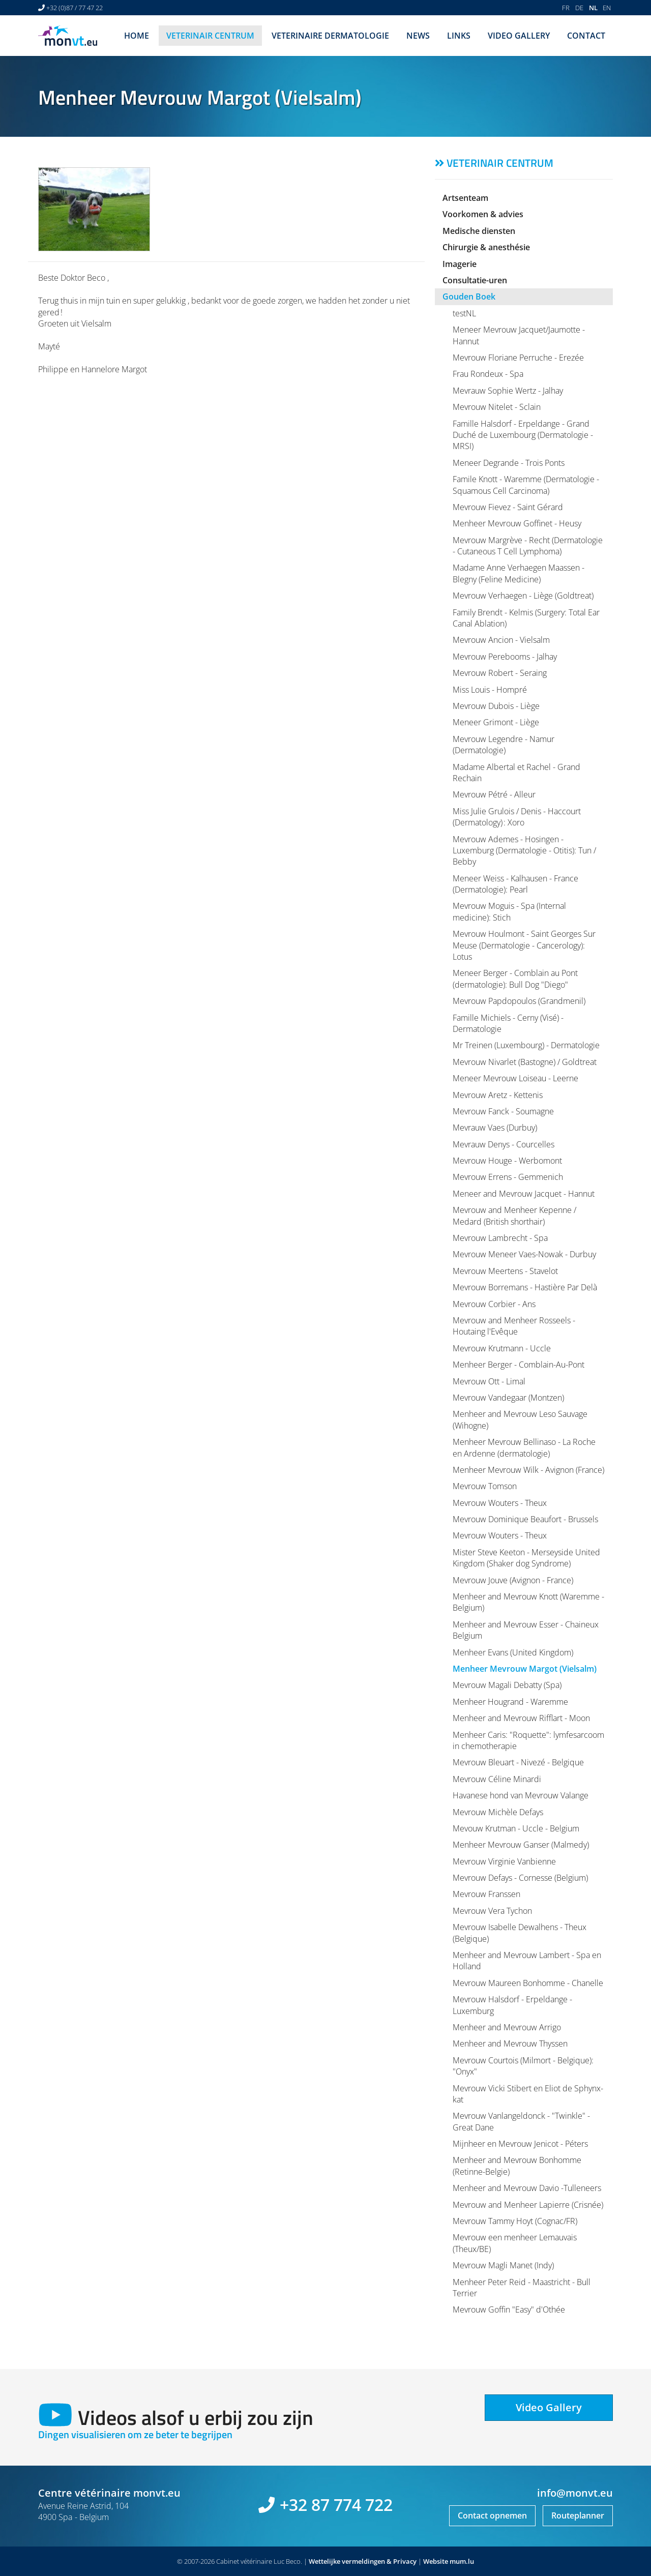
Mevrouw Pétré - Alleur (494, 794)
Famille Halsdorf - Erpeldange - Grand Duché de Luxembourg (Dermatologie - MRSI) (523, 435)
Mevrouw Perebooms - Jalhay (505, 656)
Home (136, 35)
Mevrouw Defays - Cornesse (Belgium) (520, 1877)
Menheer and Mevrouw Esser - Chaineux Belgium (526, 1630)
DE (579, 7)
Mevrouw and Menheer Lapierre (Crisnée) (528, 2204)
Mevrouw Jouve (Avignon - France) (513, 1580)
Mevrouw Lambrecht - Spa (500, 1237)
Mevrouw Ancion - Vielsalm (501, 639)
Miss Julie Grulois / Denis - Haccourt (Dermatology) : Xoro (517, 817)
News (418, 35)
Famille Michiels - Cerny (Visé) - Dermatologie (508, 1023)
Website (435, 2561)
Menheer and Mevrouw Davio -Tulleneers (527, 2188)
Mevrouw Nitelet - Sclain (497, 406)
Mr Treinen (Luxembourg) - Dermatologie (526, 1045)
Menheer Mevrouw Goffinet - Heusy (517, 523)
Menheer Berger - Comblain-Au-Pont (518, 1364)
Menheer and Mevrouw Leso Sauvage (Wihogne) (520, 1419)
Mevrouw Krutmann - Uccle (502, 1348)
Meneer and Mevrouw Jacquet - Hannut (524, 1193)
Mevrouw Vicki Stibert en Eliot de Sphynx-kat (528, 2094)
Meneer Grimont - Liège (496, 722)
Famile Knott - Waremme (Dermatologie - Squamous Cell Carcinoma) (526, 484)
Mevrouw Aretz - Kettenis (498, 1095)
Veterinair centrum (210, 35)
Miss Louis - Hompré (490, 689)
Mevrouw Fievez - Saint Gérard (508, 507)
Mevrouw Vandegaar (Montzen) (508, 1397)
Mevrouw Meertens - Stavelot (505, 1271)
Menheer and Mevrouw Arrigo (507, 2027)
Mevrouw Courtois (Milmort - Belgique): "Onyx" (523, 2066)
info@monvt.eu (575, 2493)
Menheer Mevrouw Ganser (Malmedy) (521, 1844)
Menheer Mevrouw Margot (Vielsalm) (525, 1668)
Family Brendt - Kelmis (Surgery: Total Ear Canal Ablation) (526, 618)
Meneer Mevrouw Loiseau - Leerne (515, 1078)
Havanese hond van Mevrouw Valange (520, 1795)
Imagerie (459, 264)
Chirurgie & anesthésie (486, 247)
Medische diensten (478, 230)
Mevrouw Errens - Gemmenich (508, 1176)
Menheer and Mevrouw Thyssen (510, 2043)
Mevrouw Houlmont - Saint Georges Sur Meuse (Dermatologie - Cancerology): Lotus (524, 945)
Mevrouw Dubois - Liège (496, 706)
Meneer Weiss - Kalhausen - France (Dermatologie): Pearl (515, 884)
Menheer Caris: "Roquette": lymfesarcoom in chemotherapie (528, 1740)
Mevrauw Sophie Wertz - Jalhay (508, 390)
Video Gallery (519, 35)
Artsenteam (465, 197)
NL (593, 7)
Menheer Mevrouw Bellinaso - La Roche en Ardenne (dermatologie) (524, 1447)
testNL (464, 313)
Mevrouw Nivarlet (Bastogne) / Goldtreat (525, 1062)
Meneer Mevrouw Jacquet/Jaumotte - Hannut (519, 335)
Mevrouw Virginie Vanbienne (504, 1861)
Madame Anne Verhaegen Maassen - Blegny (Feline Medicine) (518, 573)
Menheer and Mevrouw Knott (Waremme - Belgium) (528, 1602)
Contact (586, 35)
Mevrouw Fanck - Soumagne (503, 1111)
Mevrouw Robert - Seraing (500, 672)
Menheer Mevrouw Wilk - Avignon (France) (528, 1469)
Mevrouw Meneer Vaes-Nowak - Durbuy (524, 1254)
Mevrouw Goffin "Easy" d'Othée (509, 2309)
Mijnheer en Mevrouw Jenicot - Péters (520, 2143)
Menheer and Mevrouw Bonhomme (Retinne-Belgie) (517, 2165)
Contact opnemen (492, 2515)
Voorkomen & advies (482, 214)
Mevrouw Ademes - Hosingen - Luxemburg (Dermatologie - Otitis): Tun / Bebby (524, 851)
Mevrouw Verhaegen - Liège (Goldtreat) (523, 595)
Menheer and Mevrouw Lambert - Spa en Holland (527, 1960)
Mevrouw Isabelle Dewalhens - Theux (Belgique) (519, 1932)
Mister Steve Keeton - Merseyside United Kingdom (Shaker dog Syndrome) (526, 1558)
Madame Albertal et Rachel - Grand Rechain (516, 772)
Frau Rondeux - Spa (488, 373)
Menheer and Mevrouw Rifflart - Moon (521, 1718)
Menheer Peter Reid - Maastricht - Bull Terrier (521, 2287)
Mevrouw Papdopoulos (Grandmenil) (519, 1000)
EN (607, 7)
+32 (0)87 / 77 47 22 (74, 7)
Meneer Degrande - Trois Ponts (509, 462)
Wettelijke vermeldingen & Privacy (363, 2561)
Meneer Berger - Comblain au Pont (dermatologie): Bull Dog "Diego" (515, 978)
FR (566, 7)
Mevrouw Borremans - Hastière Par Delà (525, 1287)
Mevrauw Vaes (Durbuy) (495, 1127)
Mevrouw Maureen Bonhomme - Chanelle (528, 1983)
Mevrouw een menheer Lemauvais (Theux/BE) (515, 2243)
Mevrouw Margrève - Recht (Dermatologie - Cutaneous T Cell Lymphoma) (528, 546)
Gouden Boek (468, 296)
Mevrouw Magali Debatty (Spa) (507, 1685)
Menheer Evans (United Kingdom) (513, 1652)
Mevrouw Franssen (486, 1894)
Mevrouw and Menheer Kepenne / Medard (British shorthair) (514, 1215)
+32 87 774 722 (336, 2504)
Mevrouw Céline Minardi (497, 1779)
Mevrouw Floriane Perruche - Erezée (518, 357)
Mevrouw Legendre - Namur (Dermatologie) (503, 744)
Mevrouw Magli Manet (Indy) (503, 2265)
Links (458, 35)
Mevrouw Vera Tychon (492, 1910)
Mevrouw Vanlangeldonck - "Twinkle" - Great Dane (521, 2121)
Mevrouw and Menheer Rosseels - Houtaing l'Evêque (514, 1326)
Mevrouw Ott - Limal (489, 1381)
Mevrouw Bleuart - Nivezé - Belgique (518, 1762)
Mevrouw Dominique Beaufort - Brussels (525, 1519)
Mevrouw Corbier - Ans (494, 1304)
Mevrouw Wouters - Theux (500, 1502)
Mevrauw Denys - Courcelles (503, 1144)
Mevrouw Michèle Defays (498, 1812)
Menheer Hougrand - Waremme (510, 1701)
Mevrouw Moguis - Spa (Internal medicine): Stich (509, 911)
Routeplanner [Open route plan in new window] (577, 2515)
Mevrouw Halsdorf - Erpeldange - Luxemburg (512, 2005)
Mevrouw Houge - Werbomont (507, 1160)
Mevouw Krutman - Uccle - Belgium (516, 1828)
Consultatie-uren (474, 280)
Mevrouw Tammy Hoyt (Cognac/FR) (515, 2221)
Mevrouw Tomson (485, 1486)
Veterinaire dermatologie (330, 35)
